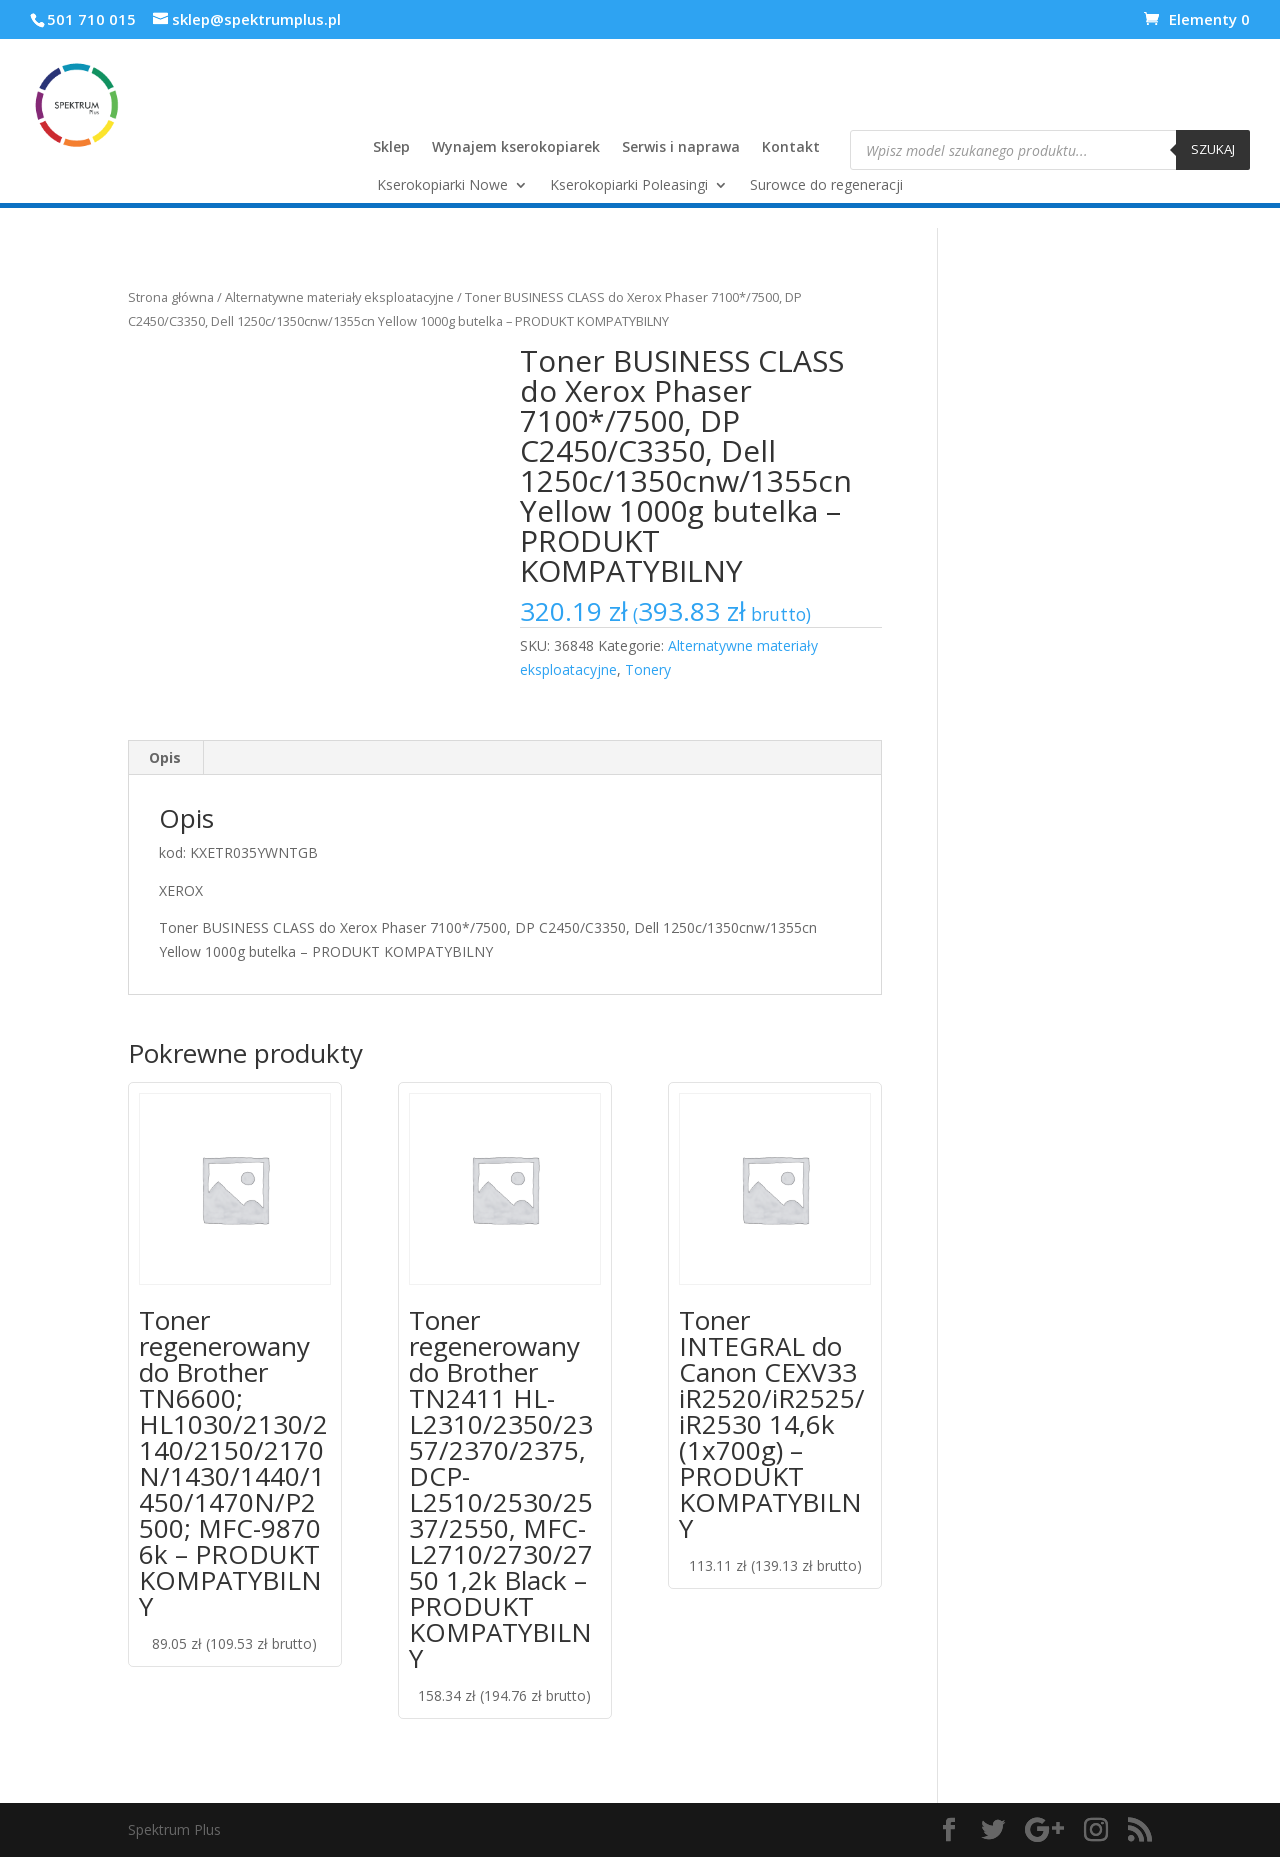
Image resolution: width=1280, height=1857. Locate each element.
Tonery (648, 669)
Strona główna (171, 297)
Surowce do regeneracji (826, 186)
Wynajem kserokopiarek (516, 148)
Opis (165, 757)
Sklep (391, 148)
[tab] (165, 758)
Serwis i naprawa (681, 148)
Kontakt (791, 148)
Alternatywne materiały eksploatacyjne (339, 297)
